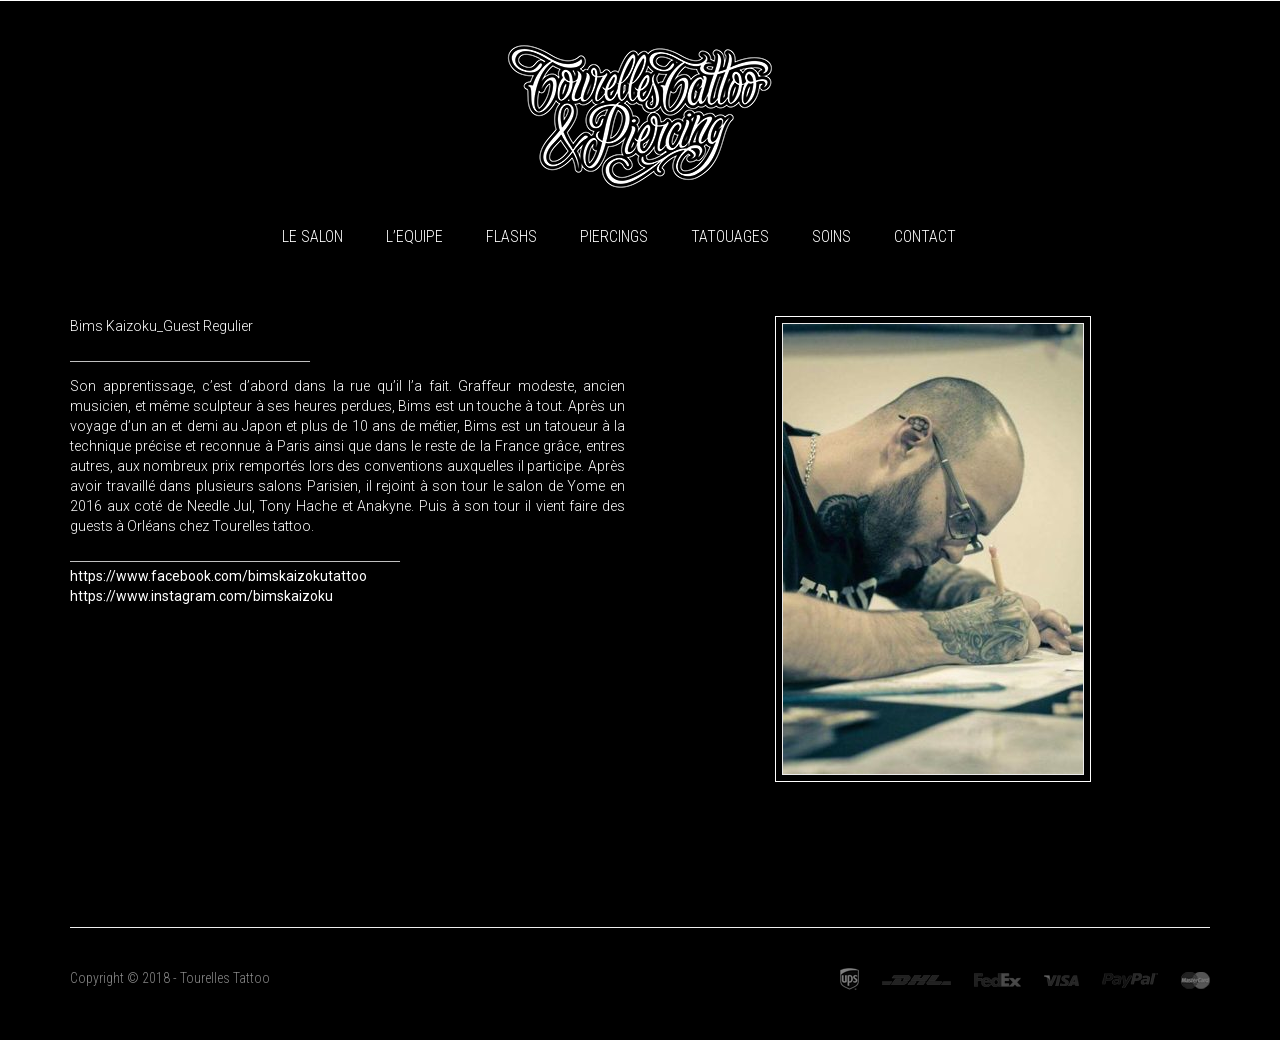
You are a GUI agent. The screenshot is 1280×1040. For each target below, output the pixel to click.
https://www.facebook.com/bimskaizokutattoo (218, 576)
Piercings (614, 236)
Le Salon (312, 236)
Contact (925, 236)
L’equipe (414, 236)
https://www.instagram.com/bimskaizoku (201, 596)
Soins (831, 236)
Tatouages (730, 236)
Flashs (511, 236)
